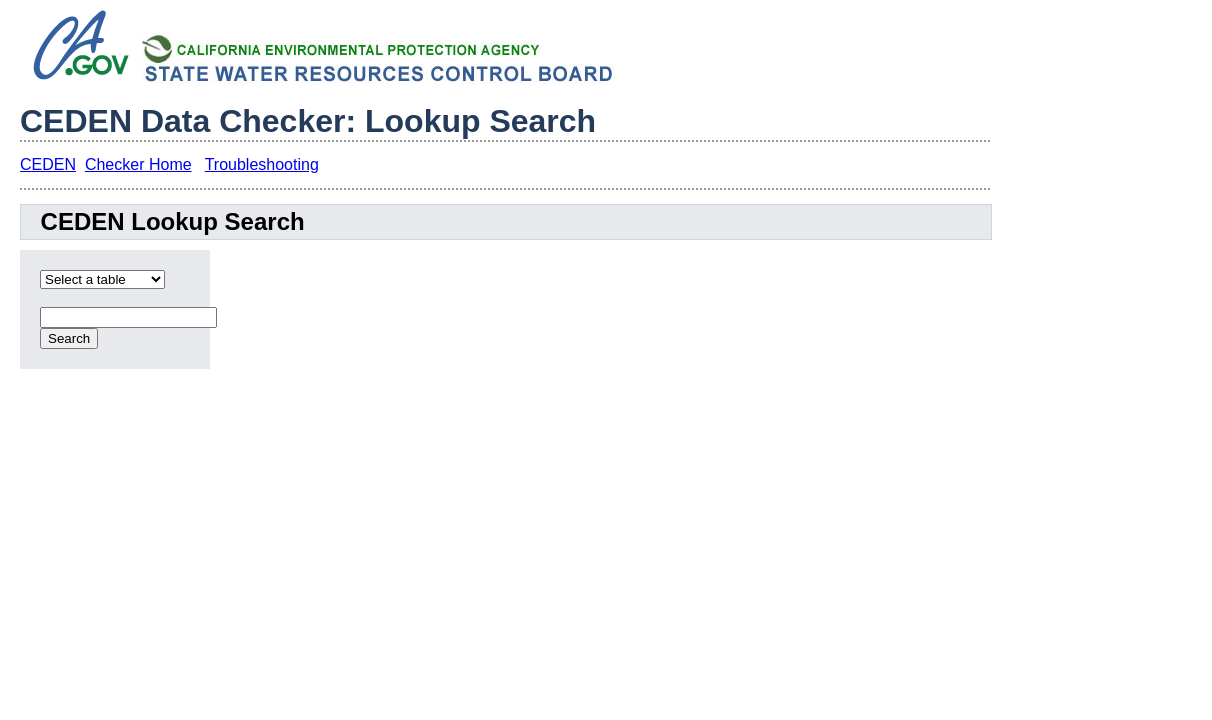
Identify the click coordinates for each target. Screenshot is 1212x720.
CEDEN (48, 164)
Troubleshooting (262, 164)
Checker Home (138, 164)
